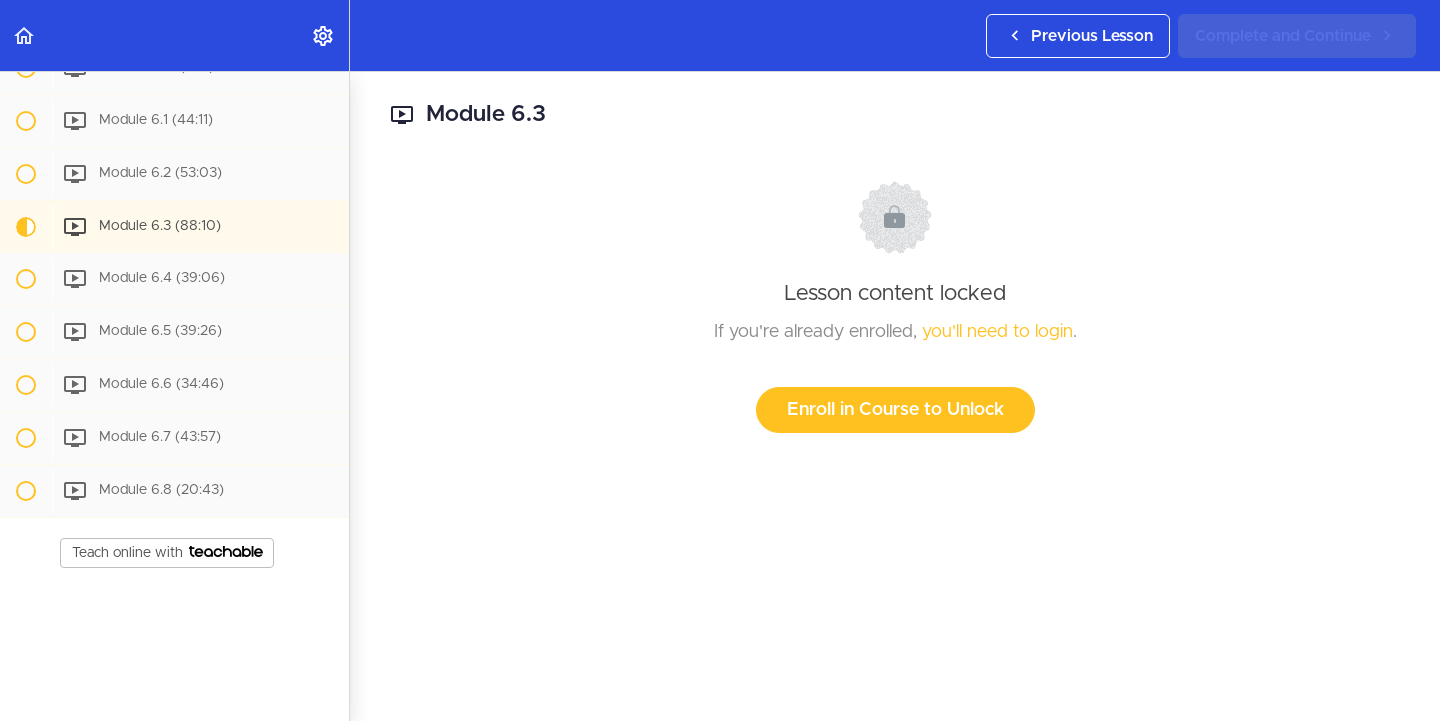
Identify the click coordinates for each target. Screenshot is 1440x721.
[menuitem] (324, 35)
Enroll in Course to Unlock (895, 410)
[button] (25, 35)
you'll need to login (997, 332)
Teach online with (167, 553)
